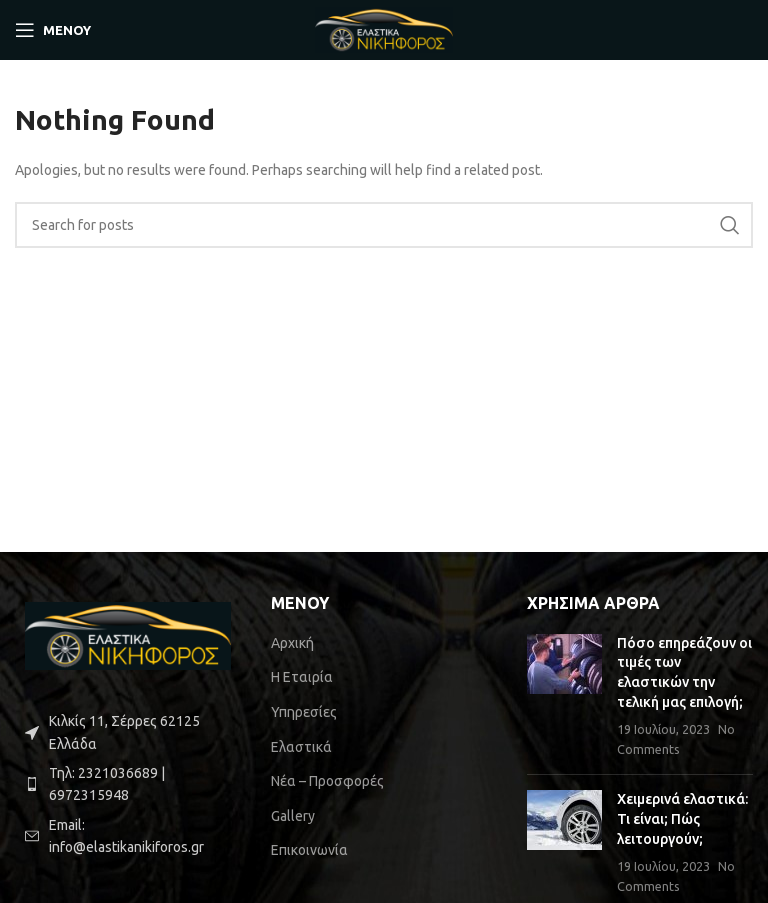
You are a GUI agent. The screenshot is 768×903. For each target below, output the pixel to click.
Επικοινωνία (309, 850)
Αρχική (292, 643)
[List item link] (128, 784)
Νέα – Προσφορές (327, 781)
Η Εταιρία (302, 677)
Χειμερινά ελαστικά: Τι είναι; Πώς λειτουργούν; (682, 818)
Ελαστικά (301, 747)
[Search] (384, 225)
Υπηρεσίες (304, 712)
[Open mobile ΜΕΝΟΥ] (53, 30)
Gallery (293, 816)
